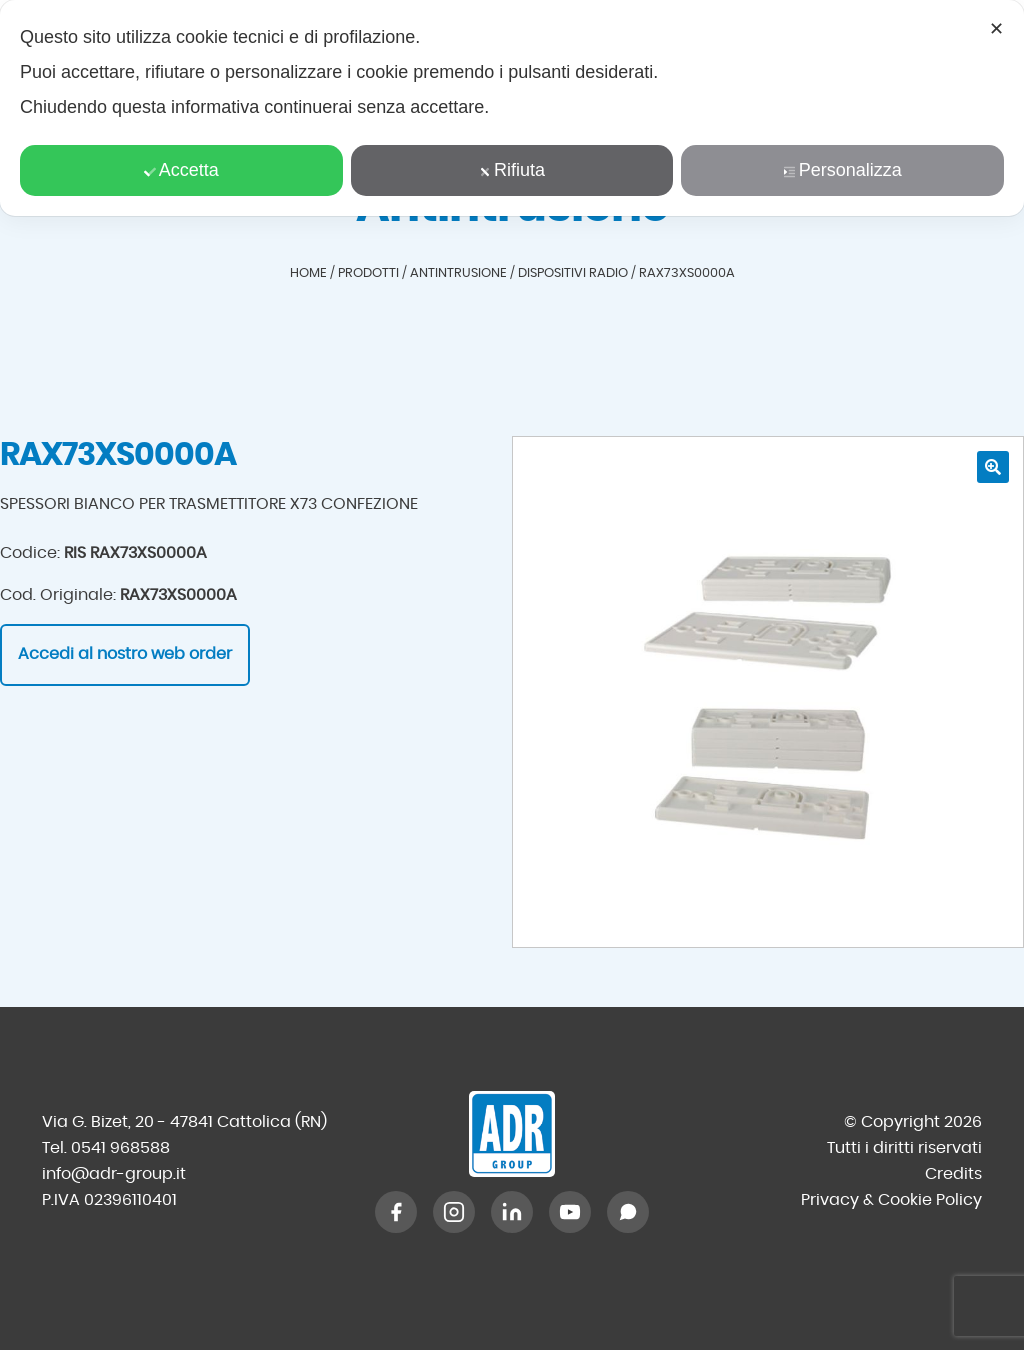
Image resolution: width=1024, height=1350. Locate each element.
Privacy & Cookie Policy (891, 1200)
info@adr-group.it (114, 1174)
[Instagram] (454, 1212)
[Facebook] (396, 1212)
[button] (993, 467)
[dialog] (512, 108)
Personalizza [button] (843, 170)
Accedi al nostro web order (125, 654)
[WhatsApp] (628, 1212)
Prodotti (368, 273)
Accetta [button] (181, 170)
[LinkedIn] (512, 1212)
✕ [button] (996, 29)
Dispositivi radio (573, 273)
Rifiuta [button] (512, 170)
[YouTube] (570, 1212)
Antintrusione (458, 273)
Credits (953, 1174)
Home (308, 273)
